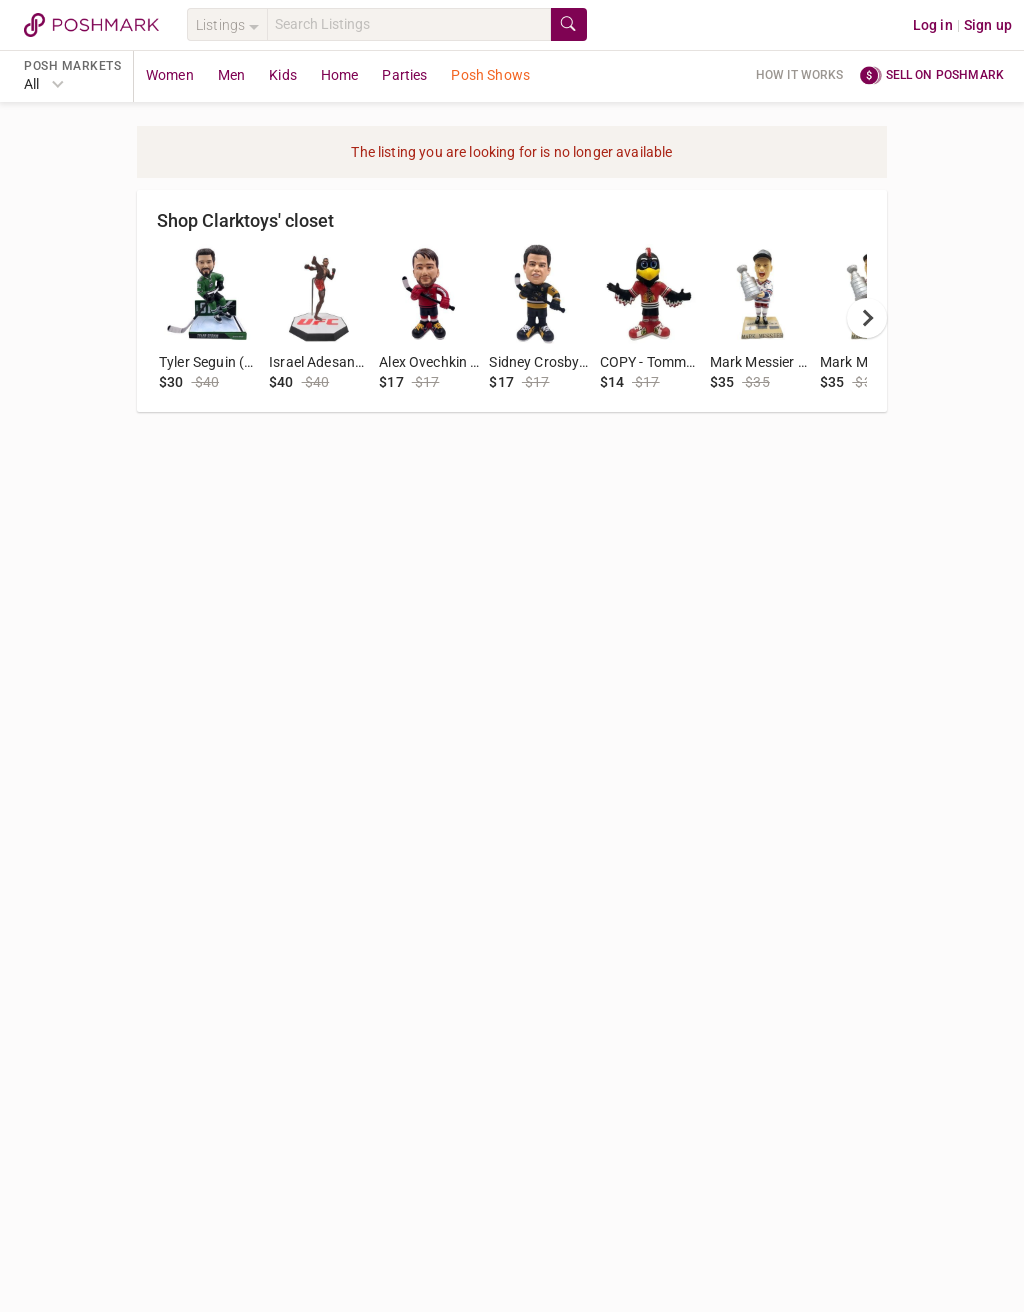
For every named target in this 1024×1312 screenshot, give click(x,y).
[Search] (409, 24)
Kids (283, 75)
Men (231, 75)
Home (340, 75)
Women (170, 75)
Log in (933, 25)
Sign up (988, 25)
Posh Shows (490, 75)
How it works (800, 75)
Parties (404, 75)
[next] (867, 318)
